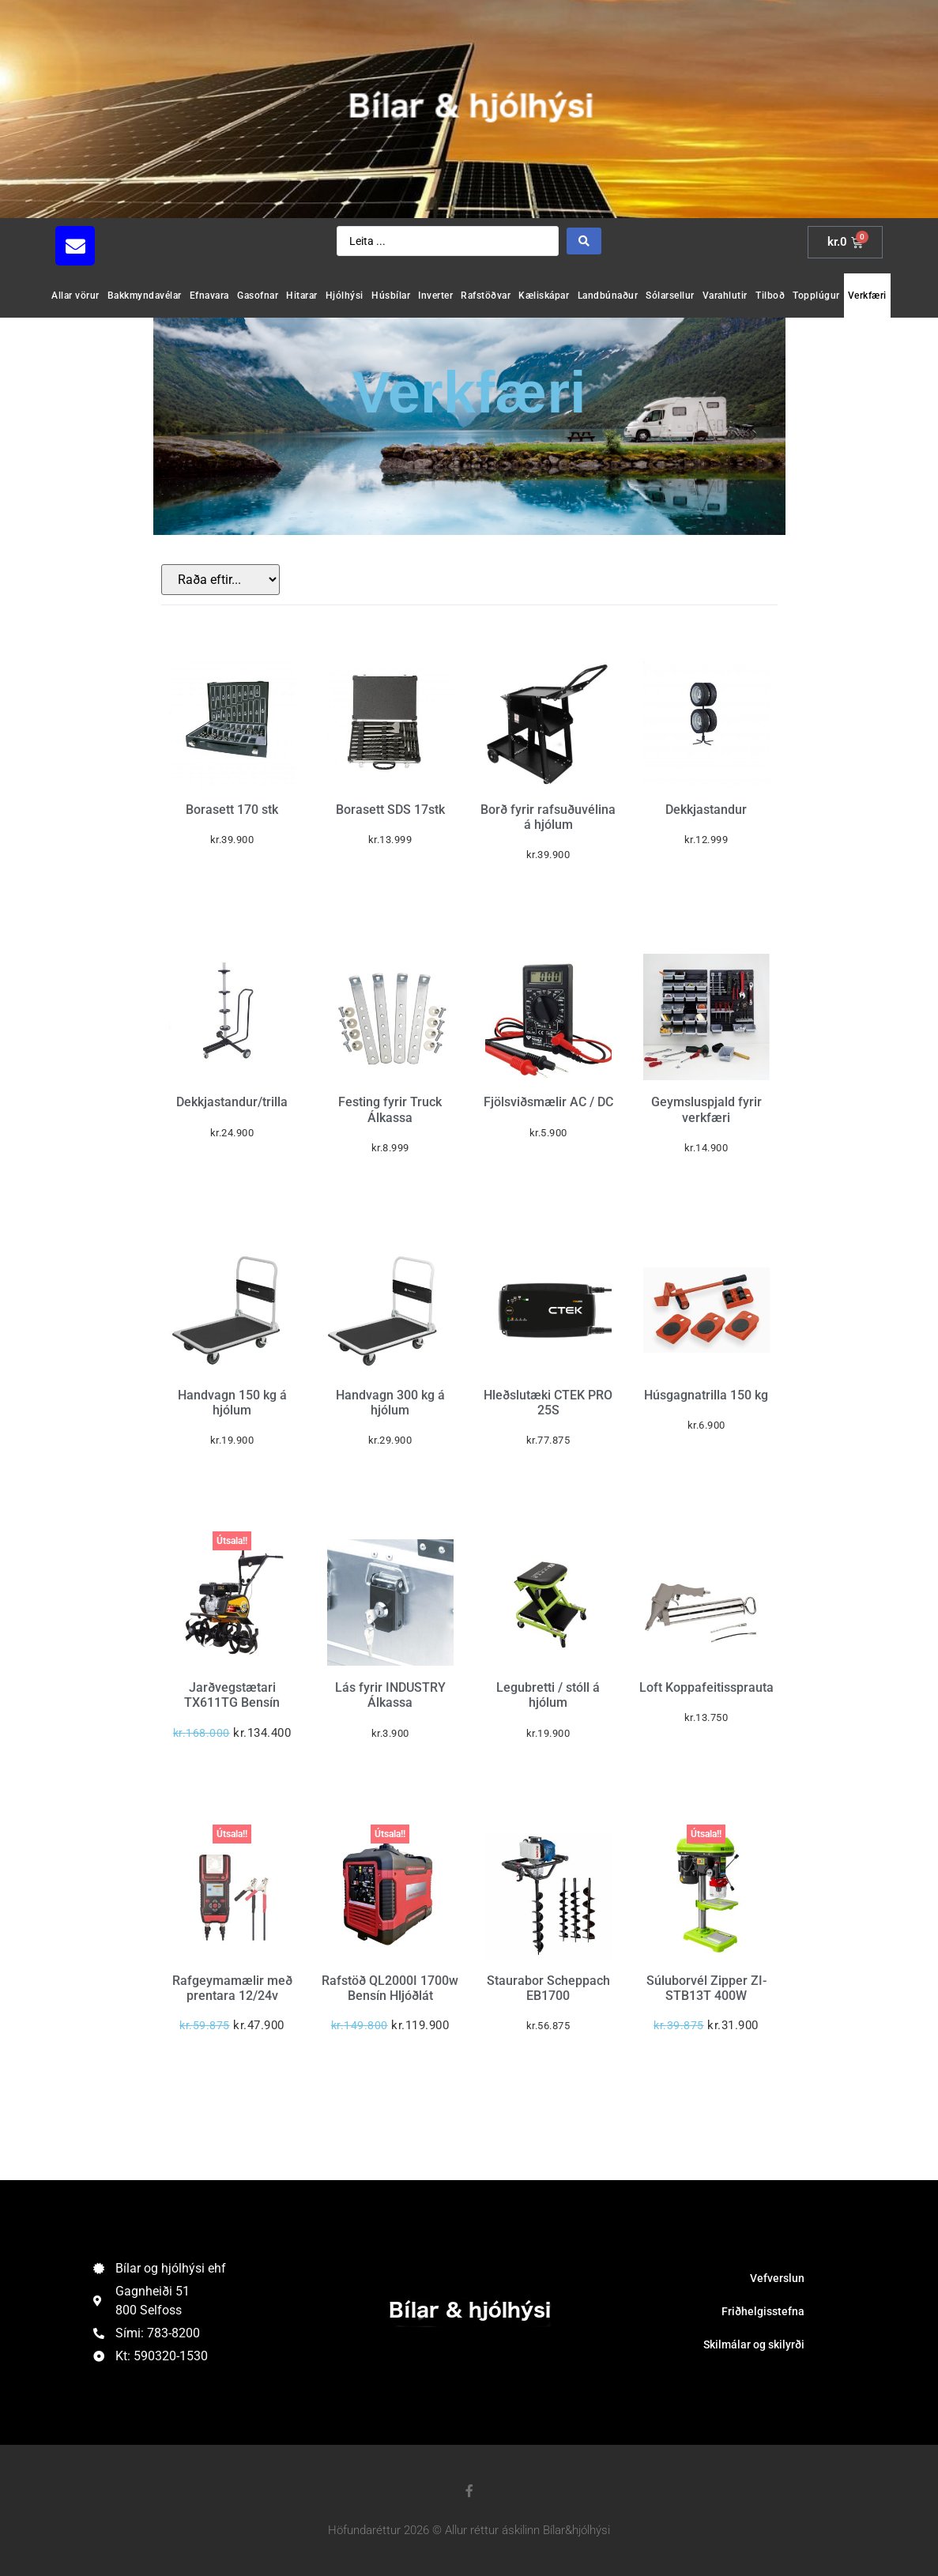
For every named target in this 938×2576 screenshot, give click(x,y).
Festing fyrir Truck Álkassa (390, 1109)
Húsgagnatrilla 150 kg (706, 1395)
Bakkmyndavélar (144, 295)
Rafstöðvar (485, 295)
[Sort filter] (220, 579)
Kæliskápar (543, 295)
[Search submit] (584, 241)
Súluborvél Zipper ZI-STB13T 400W (706, 1988)
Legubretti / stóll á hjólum (548, 1695)
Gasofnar (257, 295)
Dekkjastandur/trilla (232, 1101)
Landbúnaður (608, 295)
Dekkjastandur (706, 809)
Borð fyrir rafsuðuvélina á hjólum (548, 817)
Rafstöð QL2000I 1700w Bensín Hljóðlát (390, 1988)
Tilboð (770, 295)
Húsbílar (390, 295)
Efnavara (209, 295)
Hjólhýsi (345, 295)
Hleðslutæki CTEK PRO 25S (548, 1403)
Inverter (435, 295)
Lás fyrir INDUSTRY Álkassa (390, 1695)
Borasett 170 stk (232, 809)
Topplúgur (816, 295)
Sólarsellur (670, 295)
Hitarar (302, 295)
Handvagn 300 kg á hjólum (390, 1403)
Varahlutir (725, 295)
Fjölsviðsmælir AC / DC (548, 1101)
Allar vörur (75, 295)
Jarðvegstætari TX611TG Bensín (232, 1695)
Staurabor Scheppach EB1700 (548, 1988)
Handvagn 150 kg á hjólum (232, 1403)
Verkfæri (867, 295)
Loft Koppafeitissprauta (706, 1687)
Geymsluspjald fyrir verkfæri (706, 1109)
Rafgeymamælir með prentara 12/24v (232, 1988)
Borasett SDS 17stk (390, 809)
